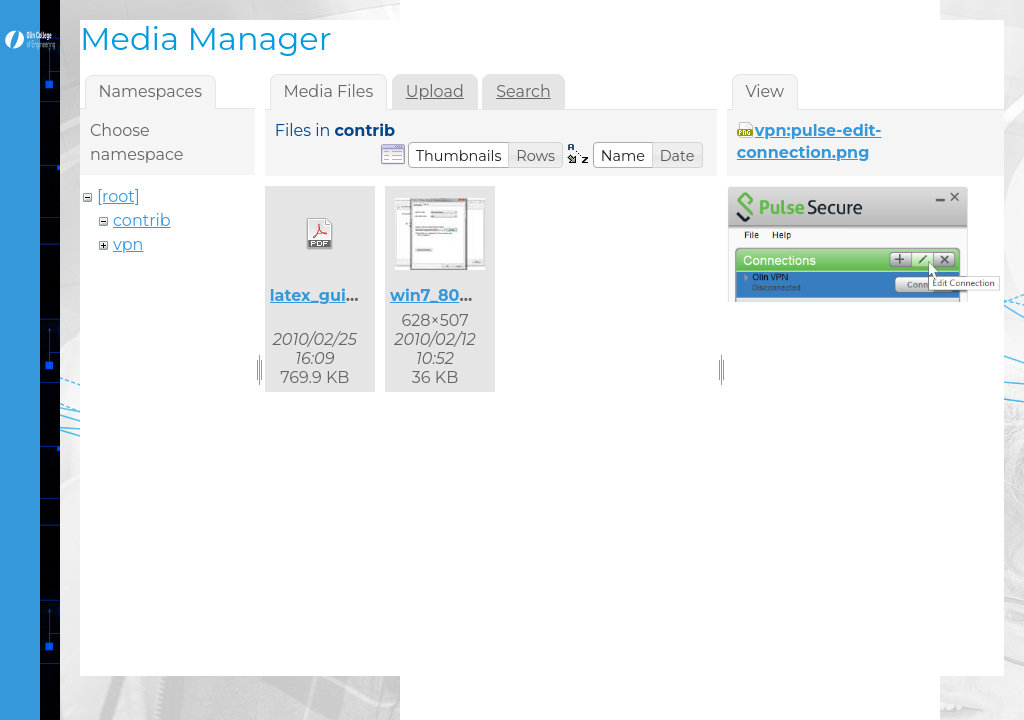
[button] (459, 155)
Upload (435, 91)
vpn (128, 244)
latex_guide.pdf (335, 295)
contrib (142, 220)
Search (523, 91)
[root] (118, 196)
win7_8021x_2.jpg (462, 295)
